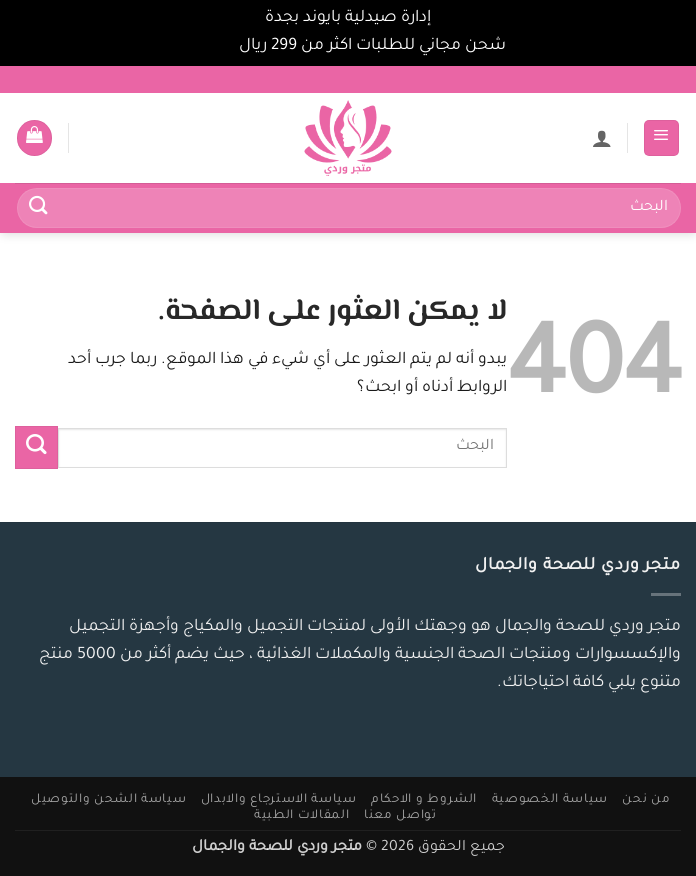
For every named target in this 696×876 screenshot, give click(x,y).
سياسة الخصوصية (550, 800)
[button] (661, 138)
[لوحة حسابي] (602, 138)
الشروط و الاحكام (424, 800)
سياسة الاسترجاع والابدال (279, 800)
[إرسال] (39, 208)
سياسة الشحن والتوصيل (108, 800)
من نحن (646, 800)
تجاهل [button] (212, 46)
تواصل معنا (400, 816)
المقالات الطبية (301, 816)
